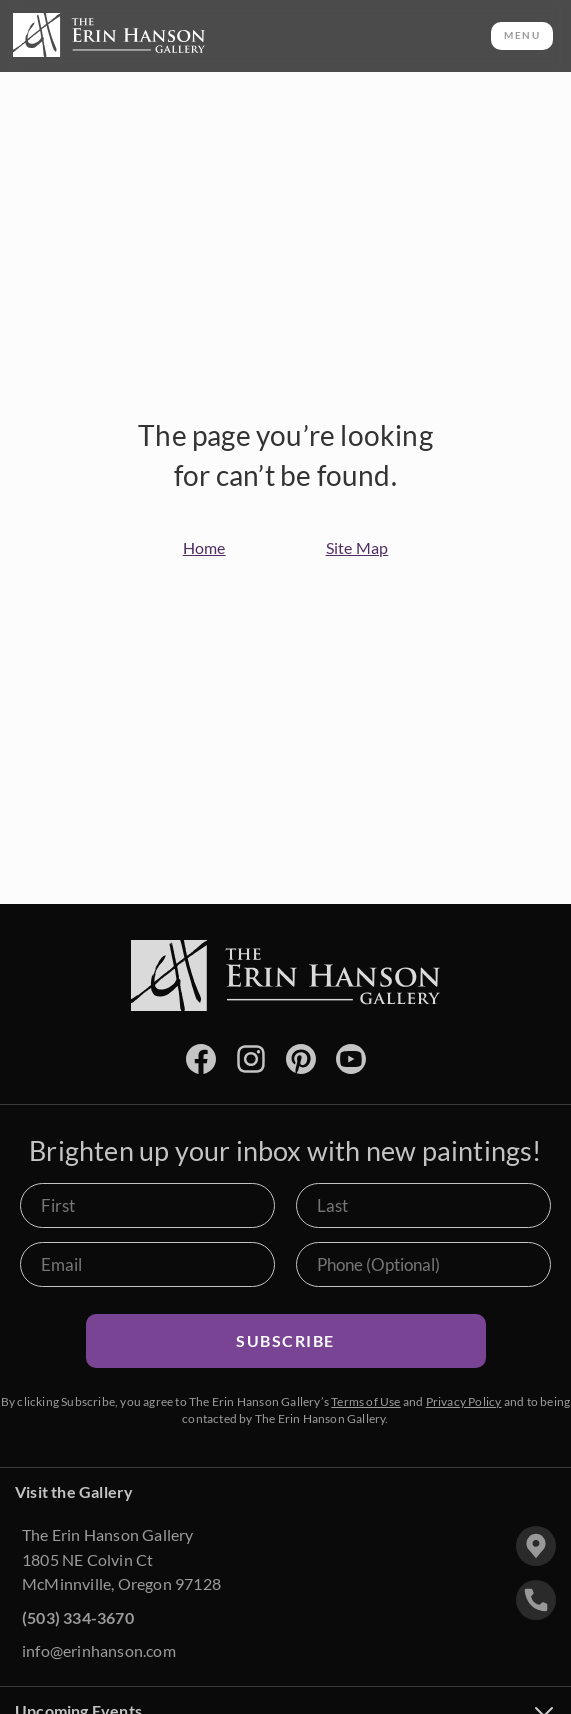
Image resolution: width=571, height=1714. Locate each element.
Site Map (357, 547)
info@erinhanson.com (99, 1650)
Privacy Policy (464, 1401)
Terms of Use (365, 1401)
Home (204, 547)
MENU (522, 35)
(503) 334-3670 (78, 1617)
